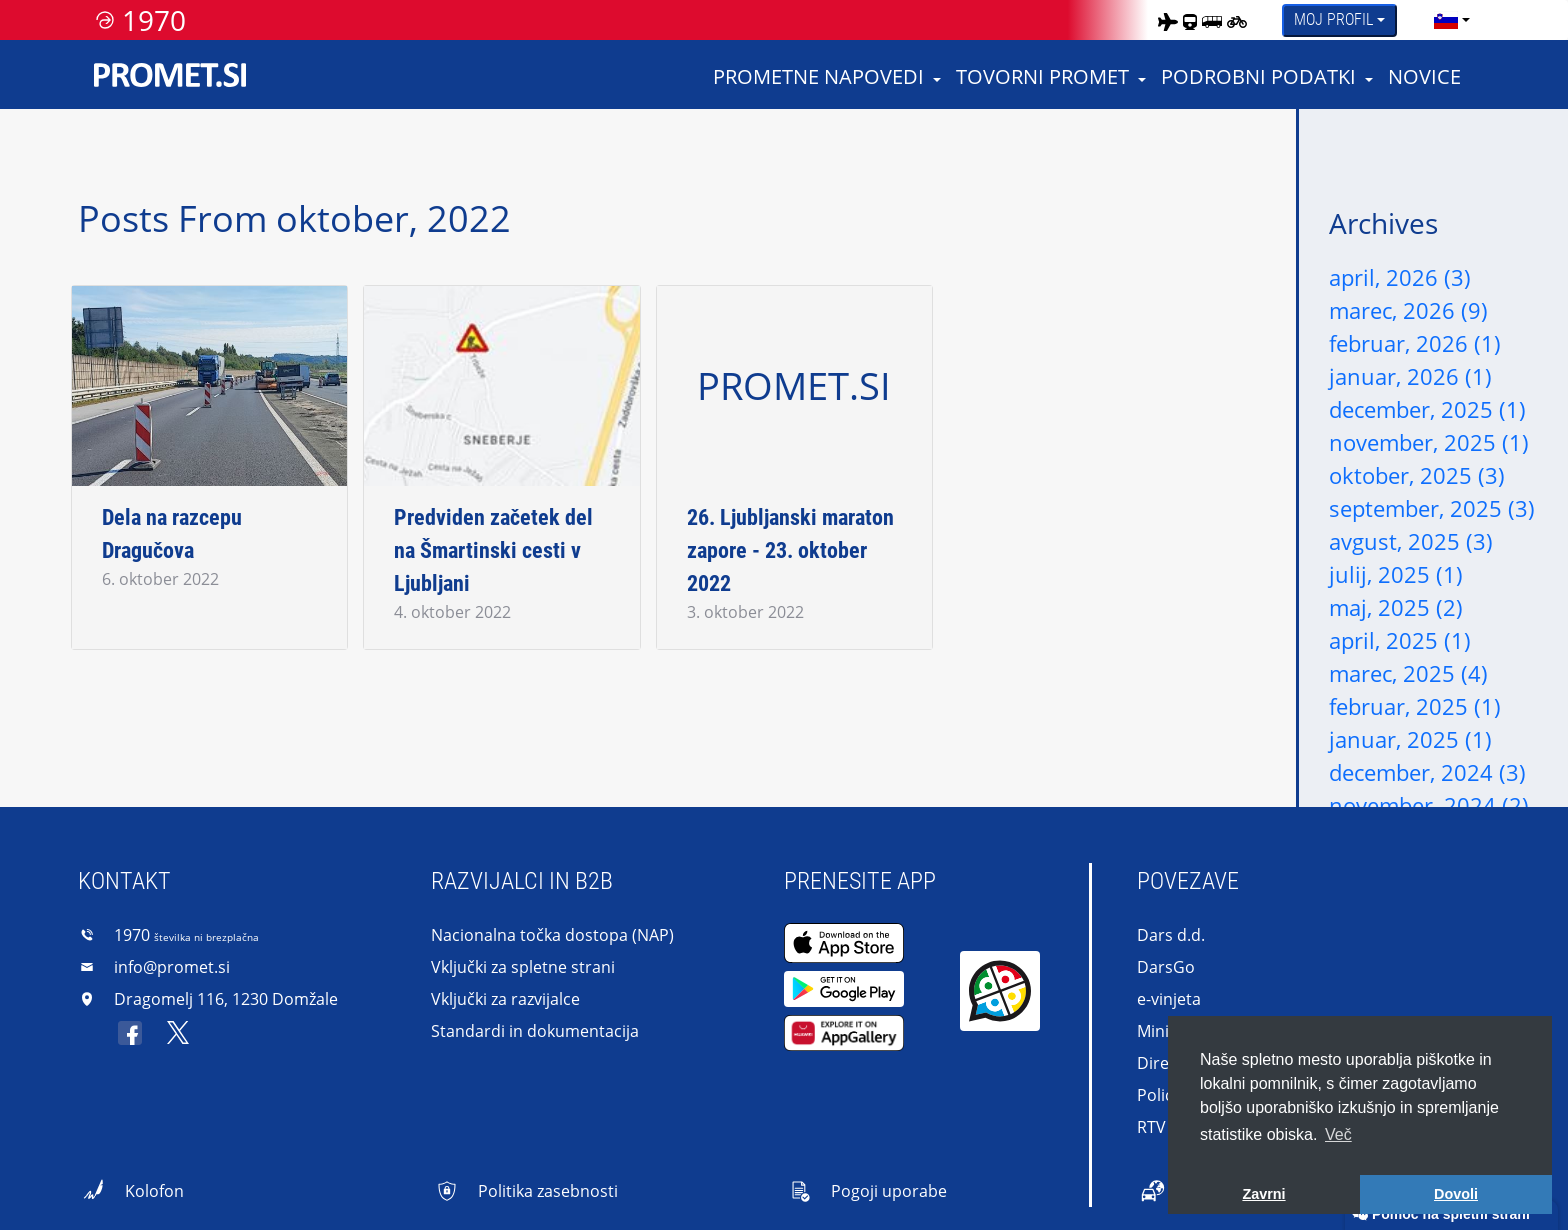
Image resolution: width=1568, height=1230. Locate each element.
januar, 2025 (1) (1410, 739)
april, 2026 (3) (1400, 277)
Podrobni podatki (1258, 76)
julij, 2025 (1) (1396, 574)
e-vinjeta (1169, 999)
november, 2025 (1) (1429, 442)
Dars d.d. (1171, 935)
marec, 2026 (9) (1408, 310)
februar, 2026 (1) (1415, 343)
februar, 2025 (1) (1415, 706)
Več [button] (1338, 1134)
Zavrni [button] (1263, 1194)
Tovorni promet (1042, 76)
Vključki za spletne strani (523, 967)
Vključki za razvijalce (505, 999)
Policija (1163, 1095)
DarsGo (1166, 967)
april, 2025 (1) (1400, 640)
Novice (1424, 76)
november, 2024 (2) (1429, 805)
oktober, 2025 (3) (1417, 475)
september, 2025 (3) (1432, 508)
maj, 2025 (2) (1396, 607)
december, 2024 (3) (1427, 772)
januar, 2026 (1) (1410, 376)
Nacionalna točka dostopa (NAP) (552, 935)
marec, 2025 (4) (1408, 673)
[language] (1446, 20)
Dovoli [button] (1456, 1194)
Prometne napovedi (818, 76)
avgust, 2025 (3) (1411, 541)
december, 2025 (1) (1427, 409)
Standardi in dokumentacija (535, 1031)
